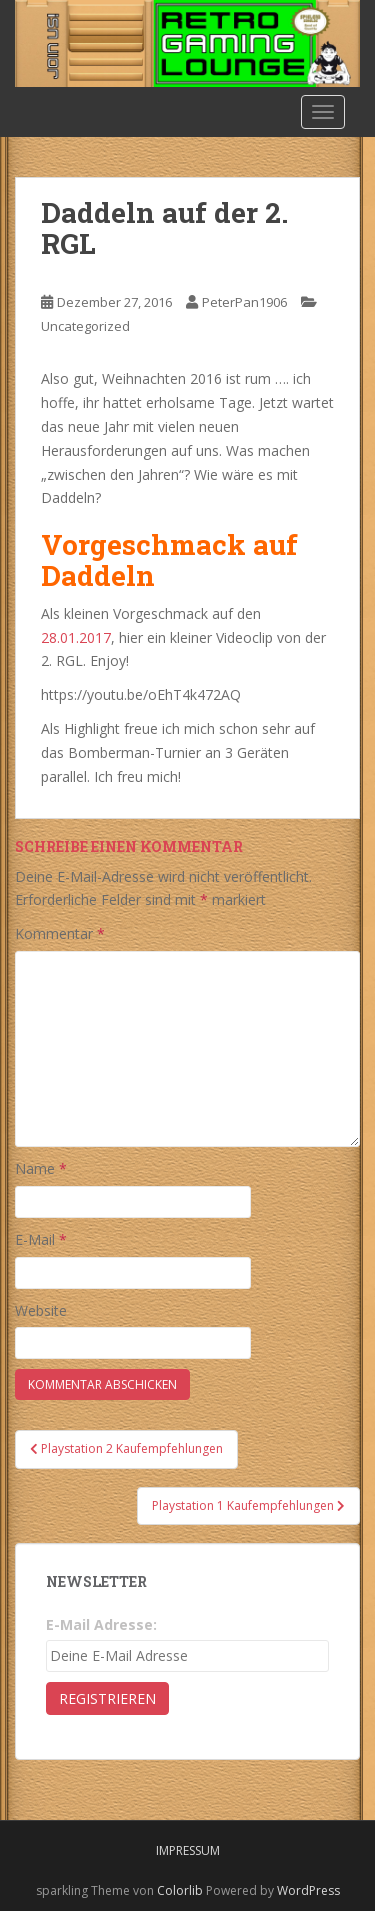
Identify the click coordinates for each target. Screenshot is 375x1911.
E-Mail (41, 1239)
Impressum (188, 1850)
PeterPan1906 (244, 302)
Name (41, 1168)
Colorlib (180, 1890)
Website (41, 1310)
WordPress (308, 1890)
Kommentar (60, 933)
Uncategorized (85, 326)
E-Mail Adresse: (101, 1624)
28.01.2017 (76, 637)
